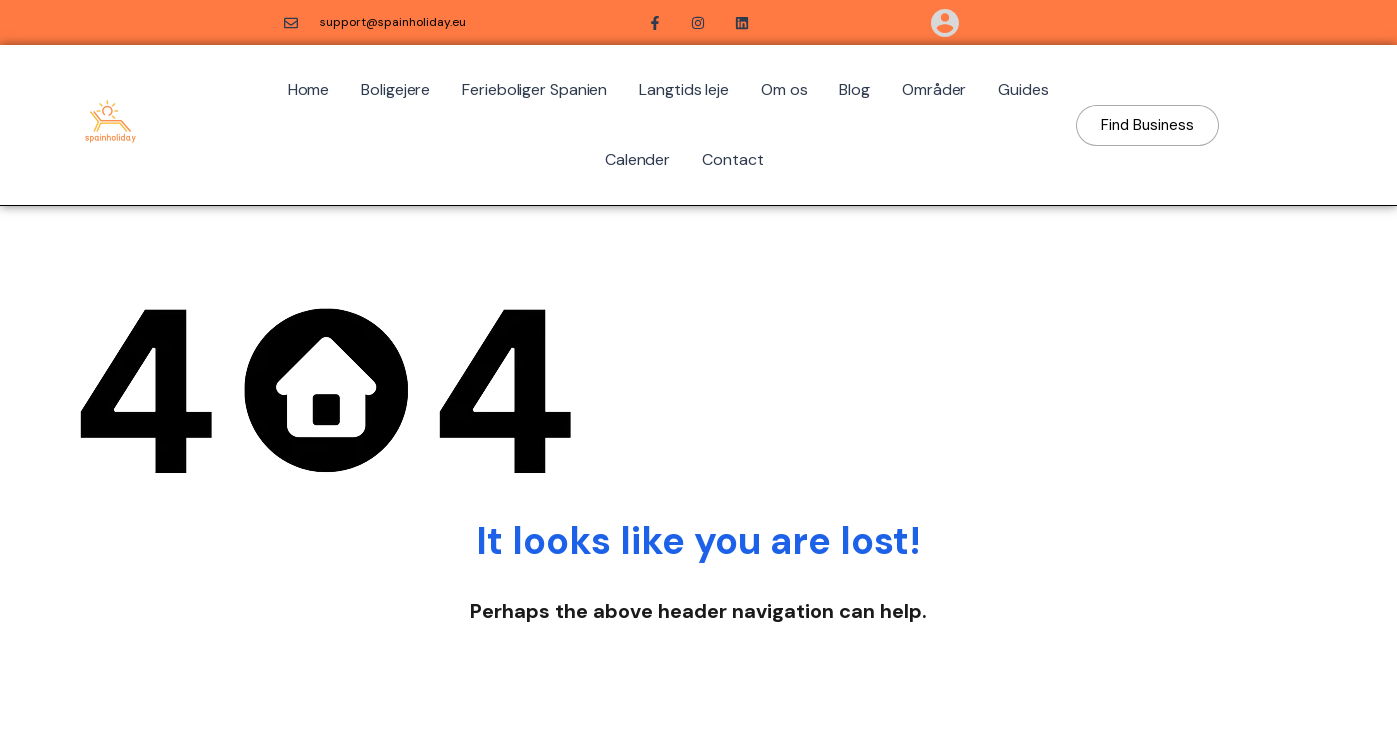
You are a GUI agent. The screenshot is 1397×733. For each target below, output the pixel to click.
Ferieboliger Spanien (534, 89)
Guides (1023, 89)
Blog (854, 89)
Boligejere (395, 89)
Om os (784, 89)
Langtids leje (684, 89)
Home (309, 89)
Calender (637, 159)
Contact (732, 159)
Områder (934, 89)
